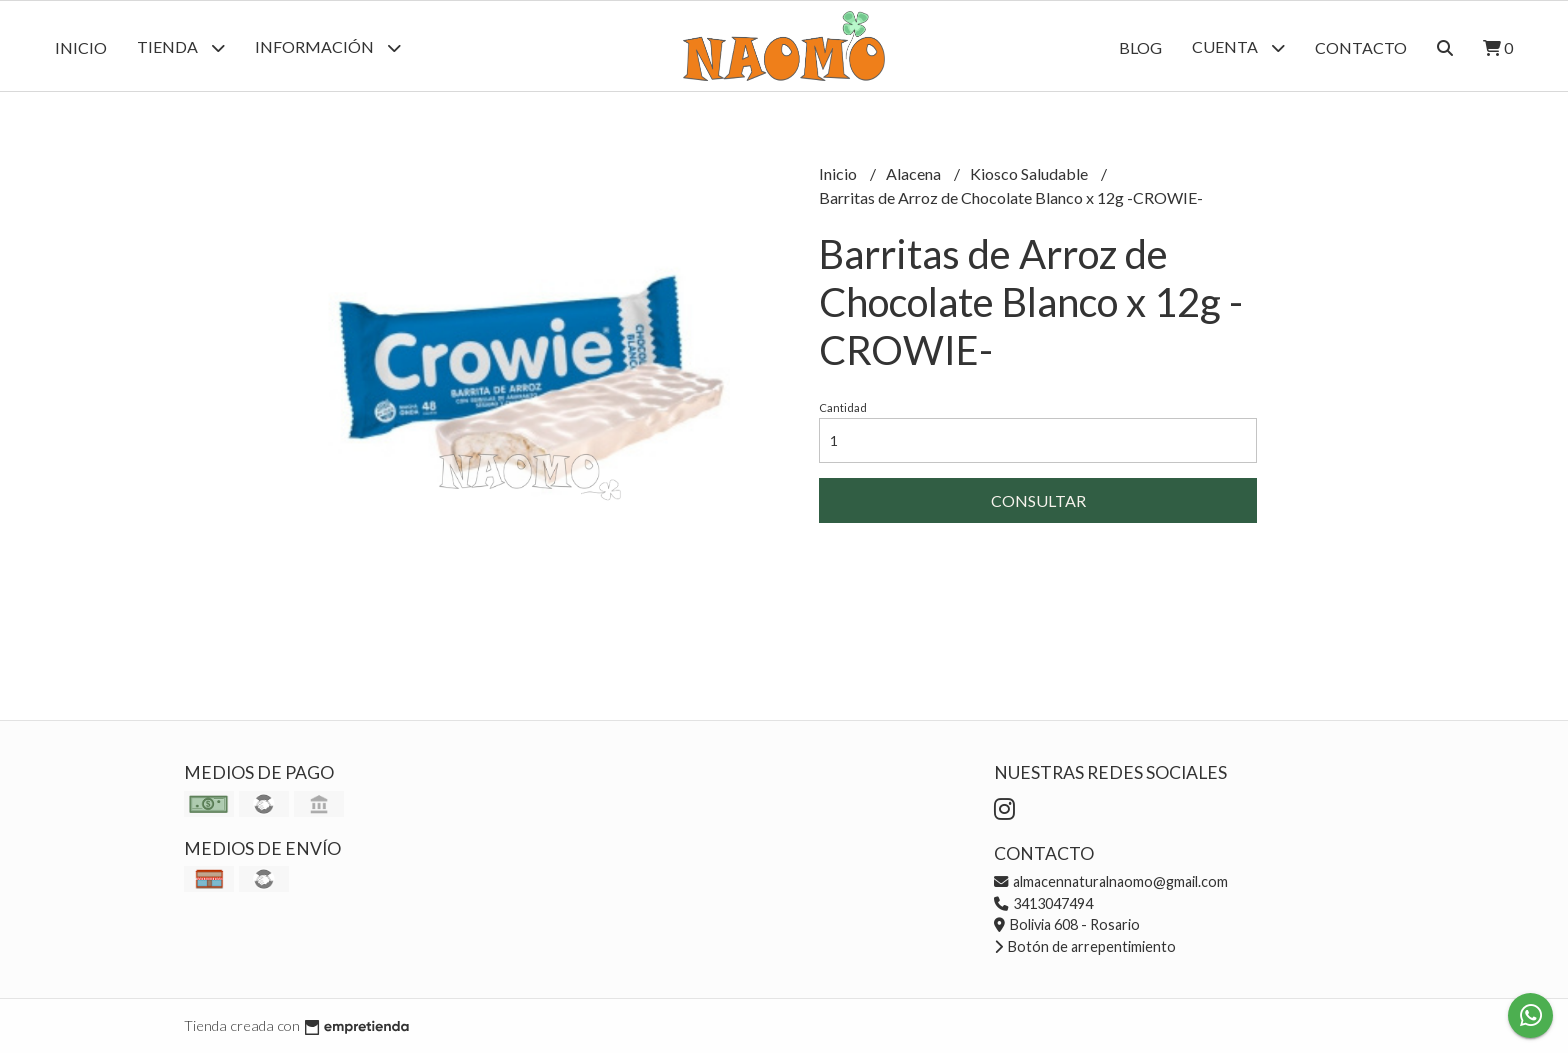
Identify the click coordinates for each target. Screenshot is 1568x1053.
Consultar (1038, 500)
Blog (1140, 47)
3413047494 (1043, 903)
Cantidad (843, 407)
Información (328, 47)
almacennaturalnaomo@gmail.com (1111, 881)
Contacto (1361, 47)
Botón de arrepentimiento (1085, 946)
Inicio (81, 47)
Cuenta (1238, 47)
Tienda (181, 47)
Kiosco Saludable (1030, 173)
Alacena (915, 173)
